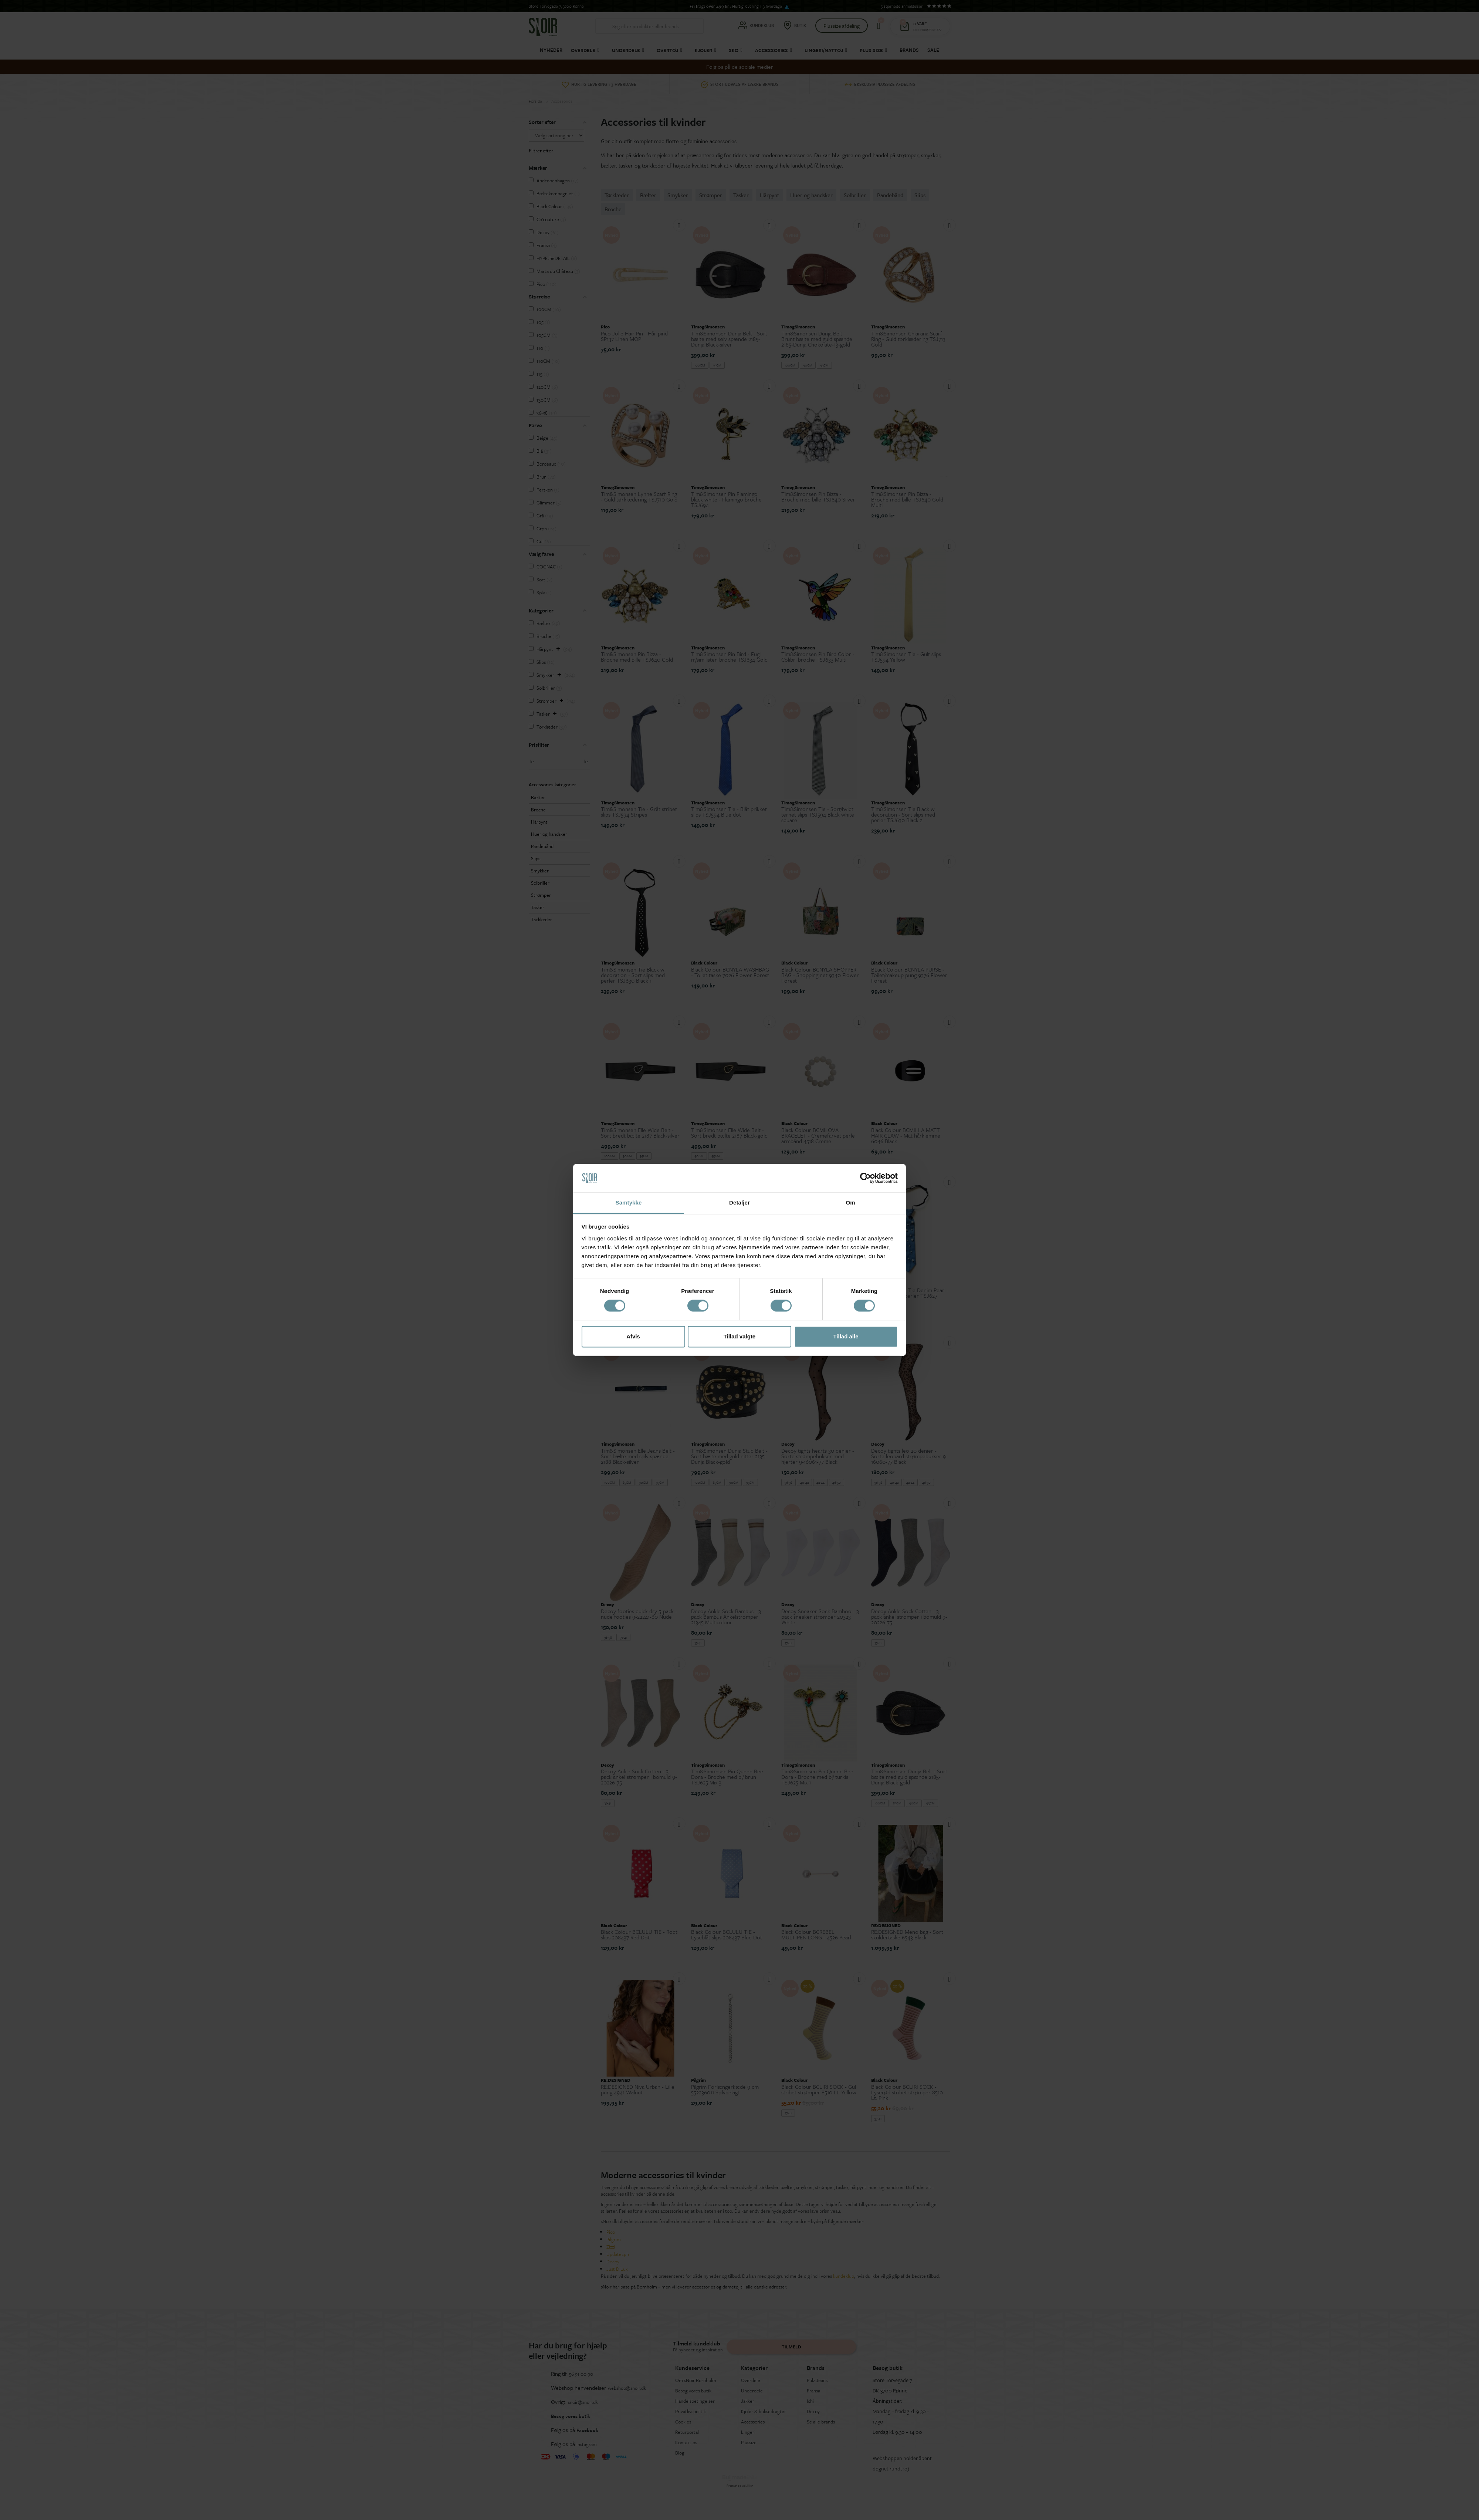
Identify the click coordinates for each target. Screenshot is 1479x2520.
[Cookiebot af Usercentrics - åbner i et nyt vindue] (865, 1178)
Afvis (633, 1336)
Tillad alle (845, 1336)
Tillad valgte (739, 1336)
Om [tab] (850, 1202)
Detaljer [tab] (739, 1202)
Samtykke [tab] (629, 1202)
